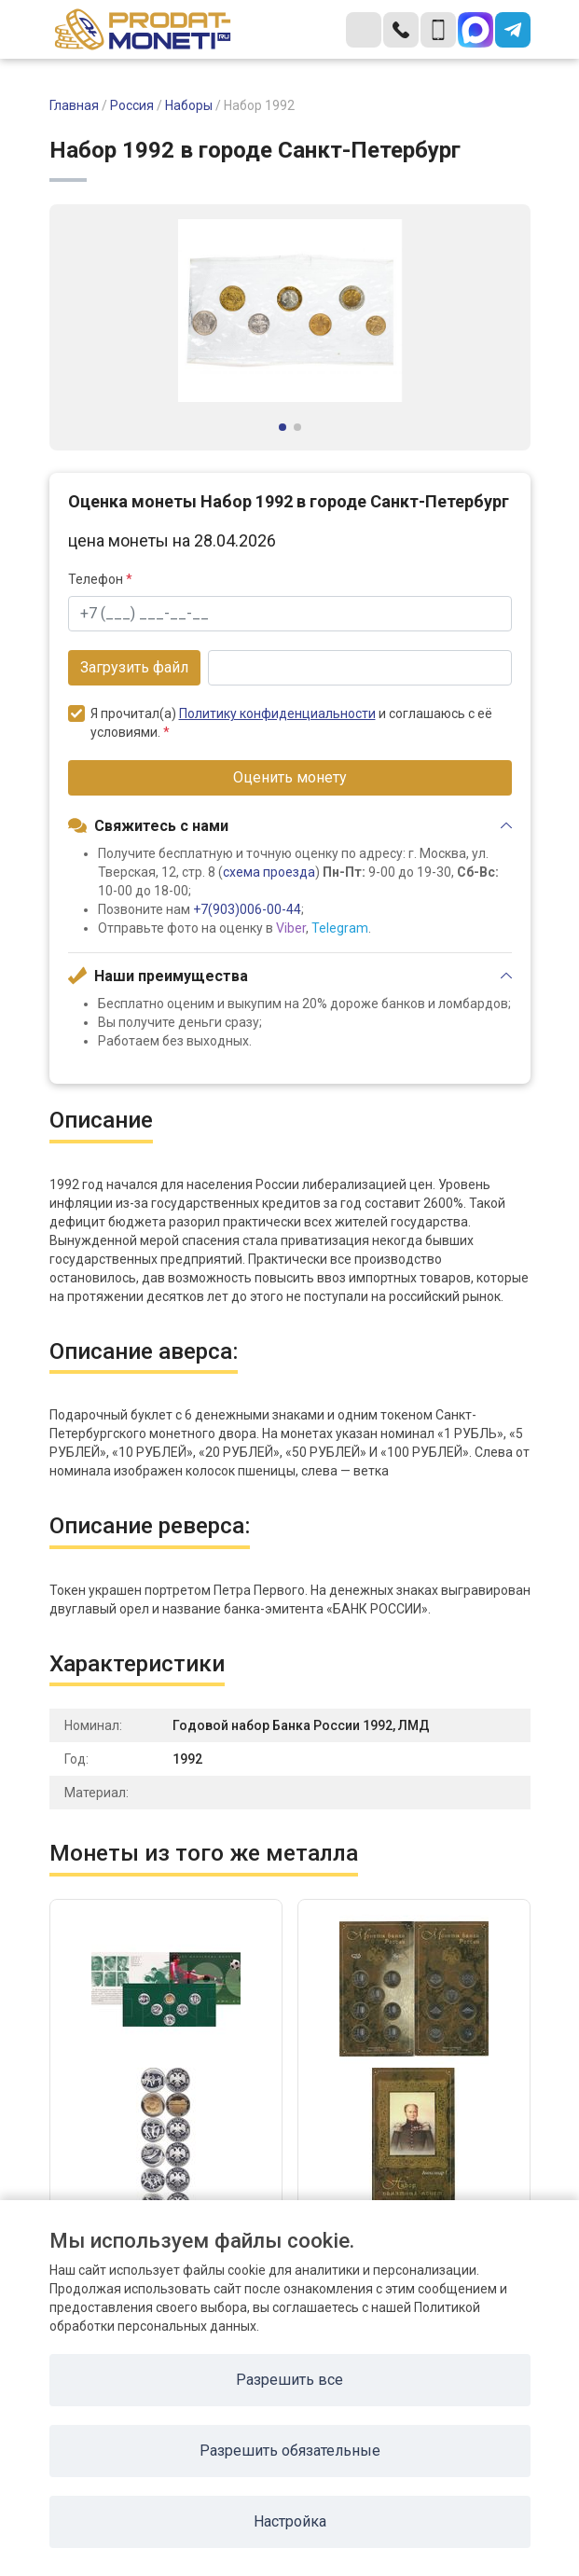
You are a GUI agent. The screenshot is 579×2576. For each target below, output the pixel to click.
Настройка (290, 2521)
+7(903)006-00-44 (247, 909)
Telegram (339, 928)
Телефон (100, 579)
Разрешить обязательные (290, 2450)
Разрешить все (289, 2380)
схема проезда (269, 872)
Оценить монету (290, 777)
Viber (291, 928)
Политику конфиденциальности (277, 713)
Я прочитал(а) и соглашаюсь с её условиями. (280, 722)
